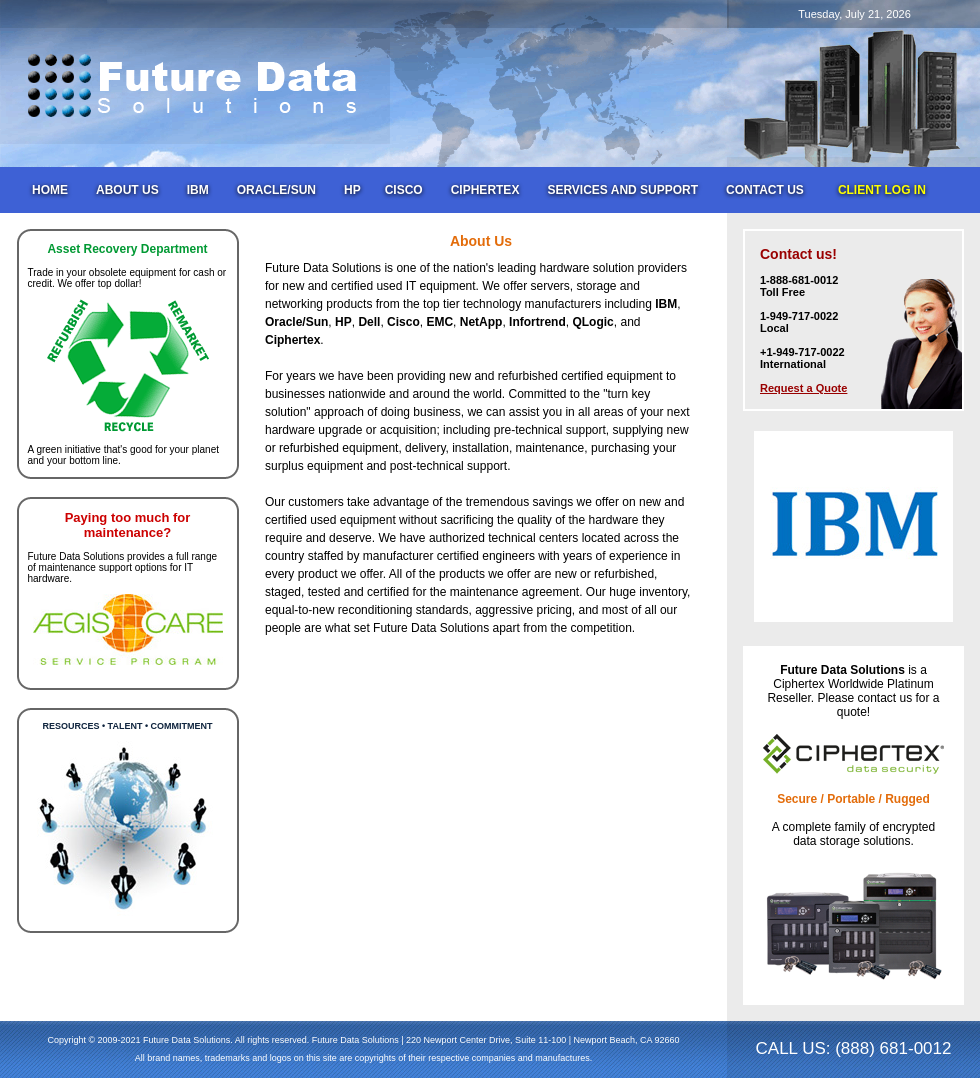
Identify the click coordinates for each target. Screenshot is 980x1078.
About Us (127, 190)
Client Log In (882, 190)
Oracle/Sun (276, 190)
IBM (198, 190)
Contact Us (765, 190)
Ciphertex (485, 190)
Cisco (404, 190)
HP (352, 190)
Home (50, 190)
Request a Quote (803, 388)
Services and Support (622, 190)
